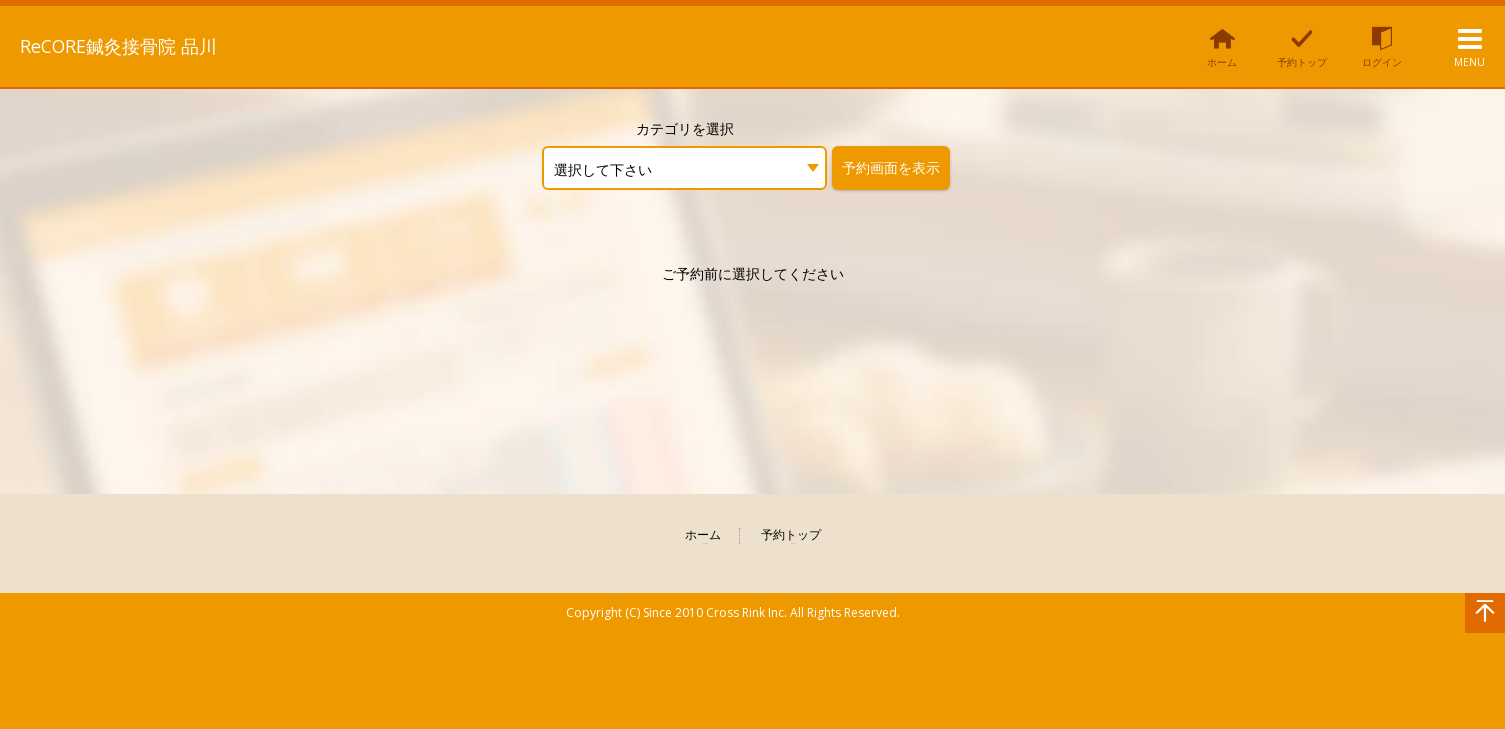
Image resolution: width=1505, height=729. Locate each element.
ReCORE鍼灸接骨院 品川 (140, 45)
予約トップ (791, 535)
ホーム (703, 535)
